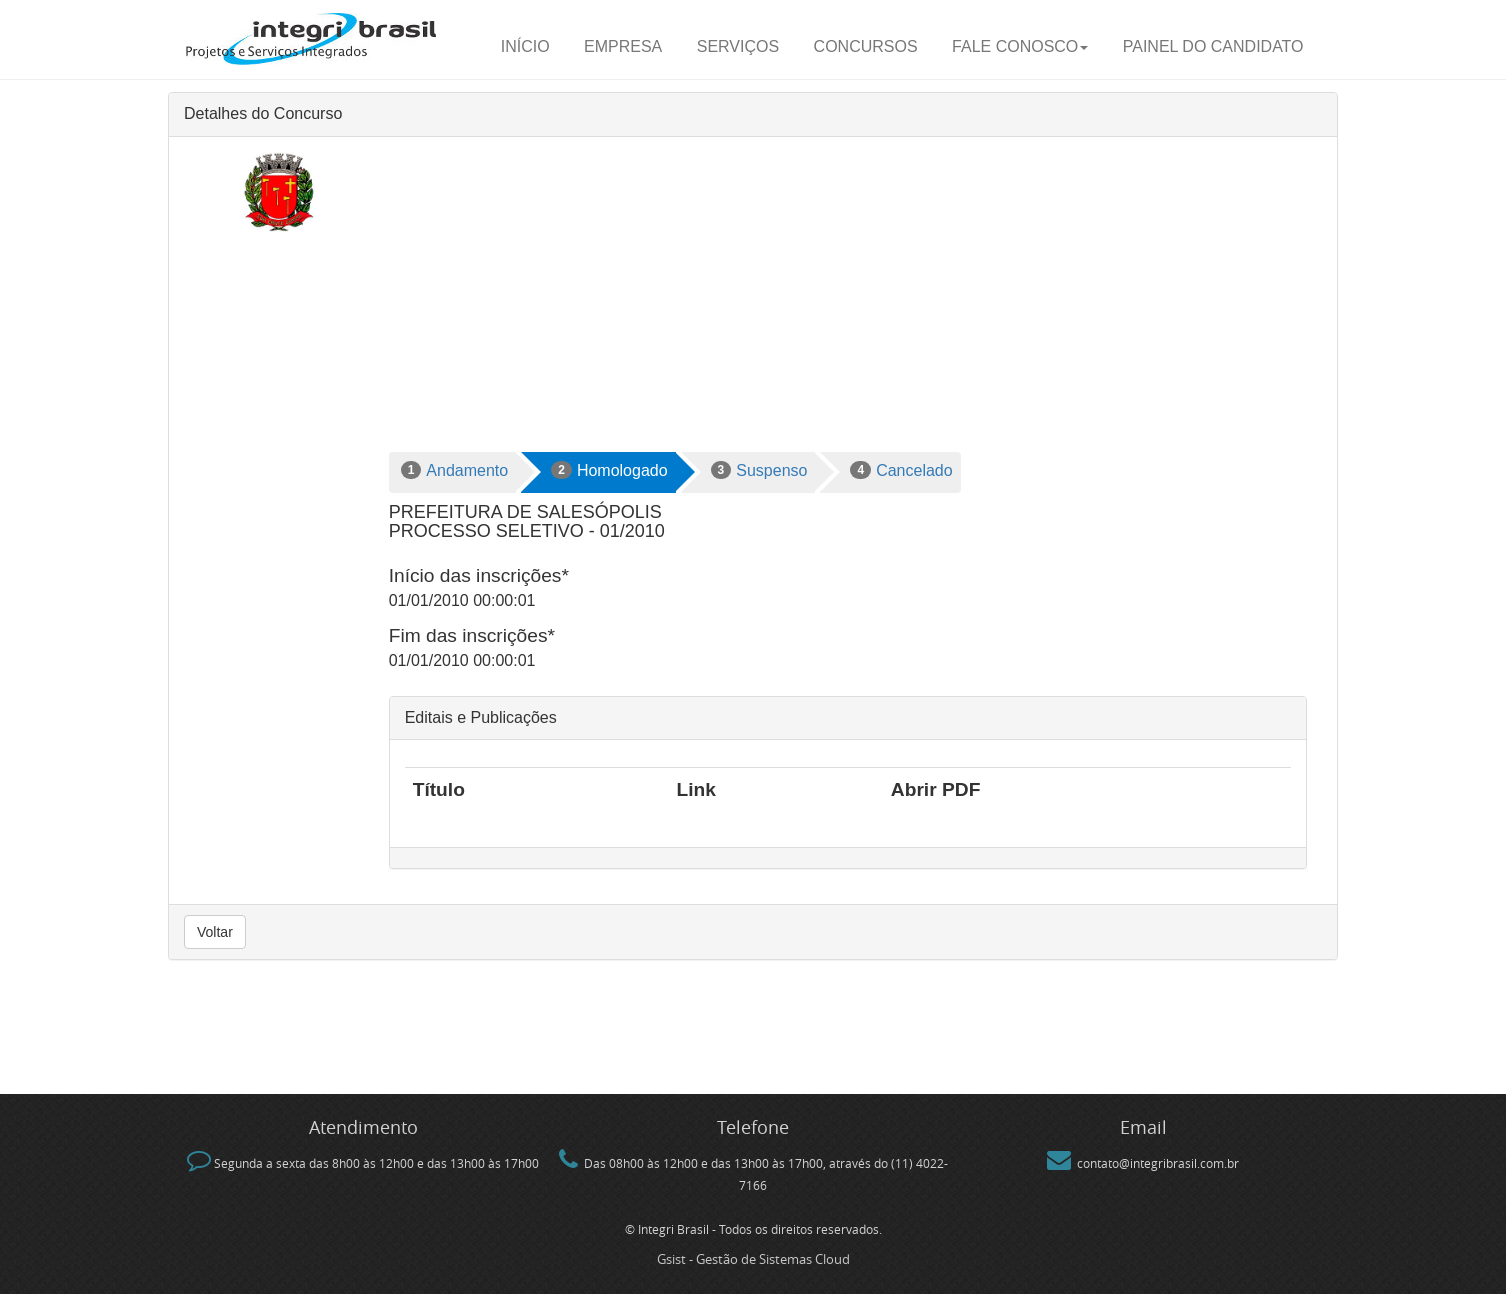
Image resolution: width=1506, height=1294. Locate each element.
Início (525, 46)
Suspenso (759, 470)
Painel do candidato (1213, 46)
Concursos (866, 46)
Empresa (623, 46)
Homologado (609, 470)
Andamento (455, 470)
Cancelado (901, 470)
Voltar (215, 932)
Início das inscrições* (479, 575)
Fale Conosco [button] (1020, 46)
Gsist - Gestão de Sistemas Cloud (753, 1259)
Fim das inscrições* (472, 635)
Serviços (738, 46)
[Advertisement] (848, 302)
